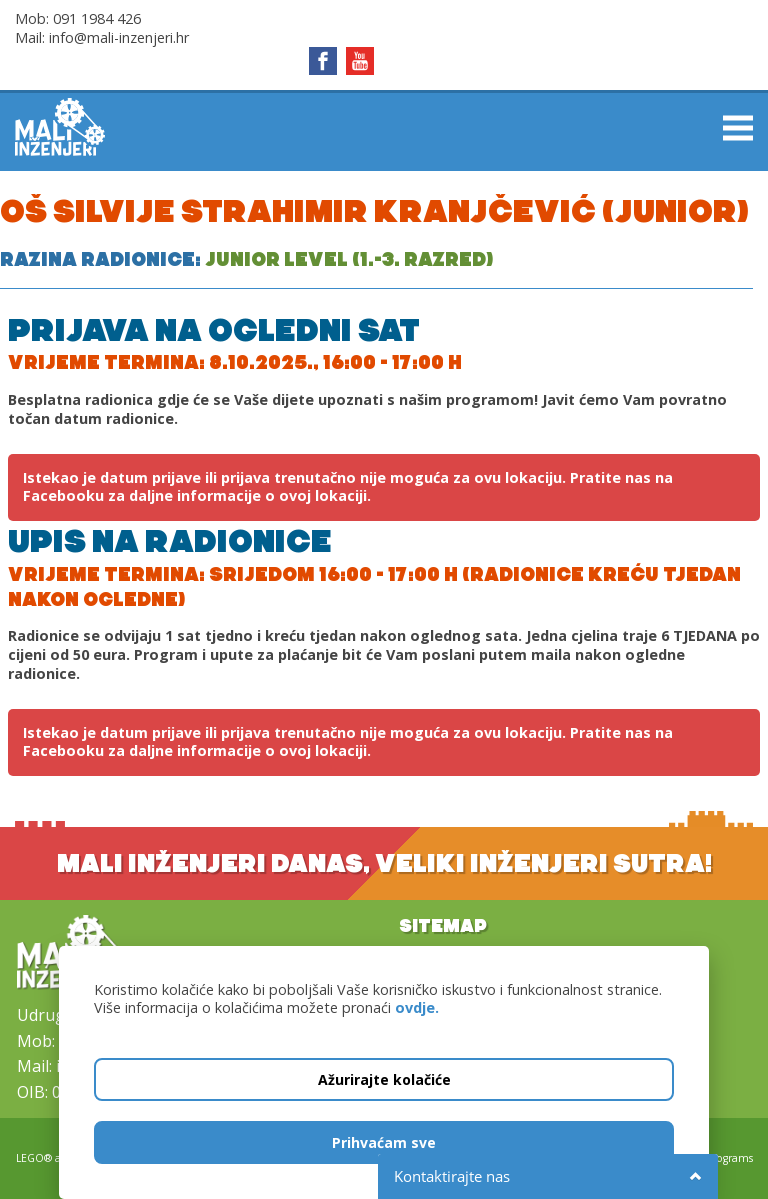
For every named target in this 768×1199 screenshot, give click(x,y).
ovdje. (417, 1007)
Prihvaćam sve (384, 1142)
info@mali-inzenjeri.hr (119, 37)
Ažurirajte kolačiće (384, 1079)
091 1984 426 (97, 18)
